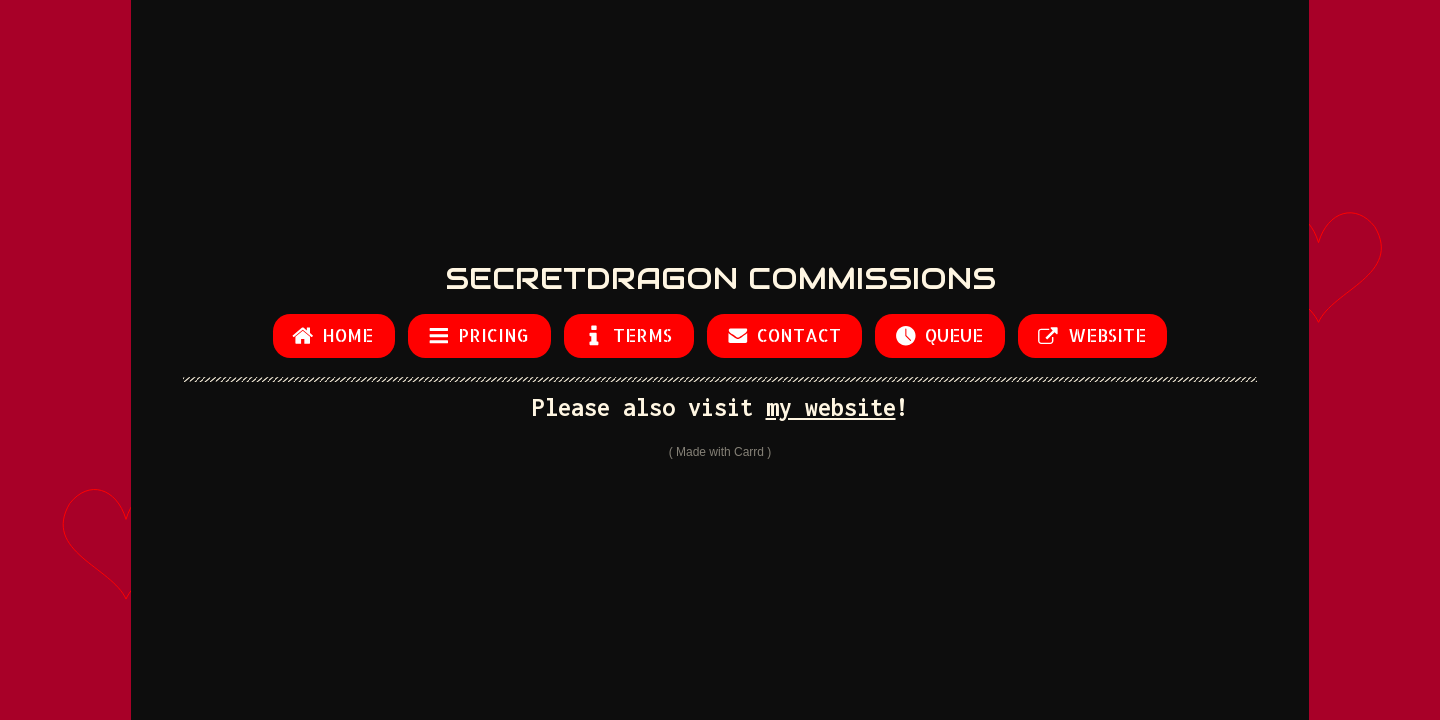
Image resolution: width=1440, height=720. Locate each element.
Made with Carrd (720, 452)
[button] (334, 335)
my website (831, 407)
